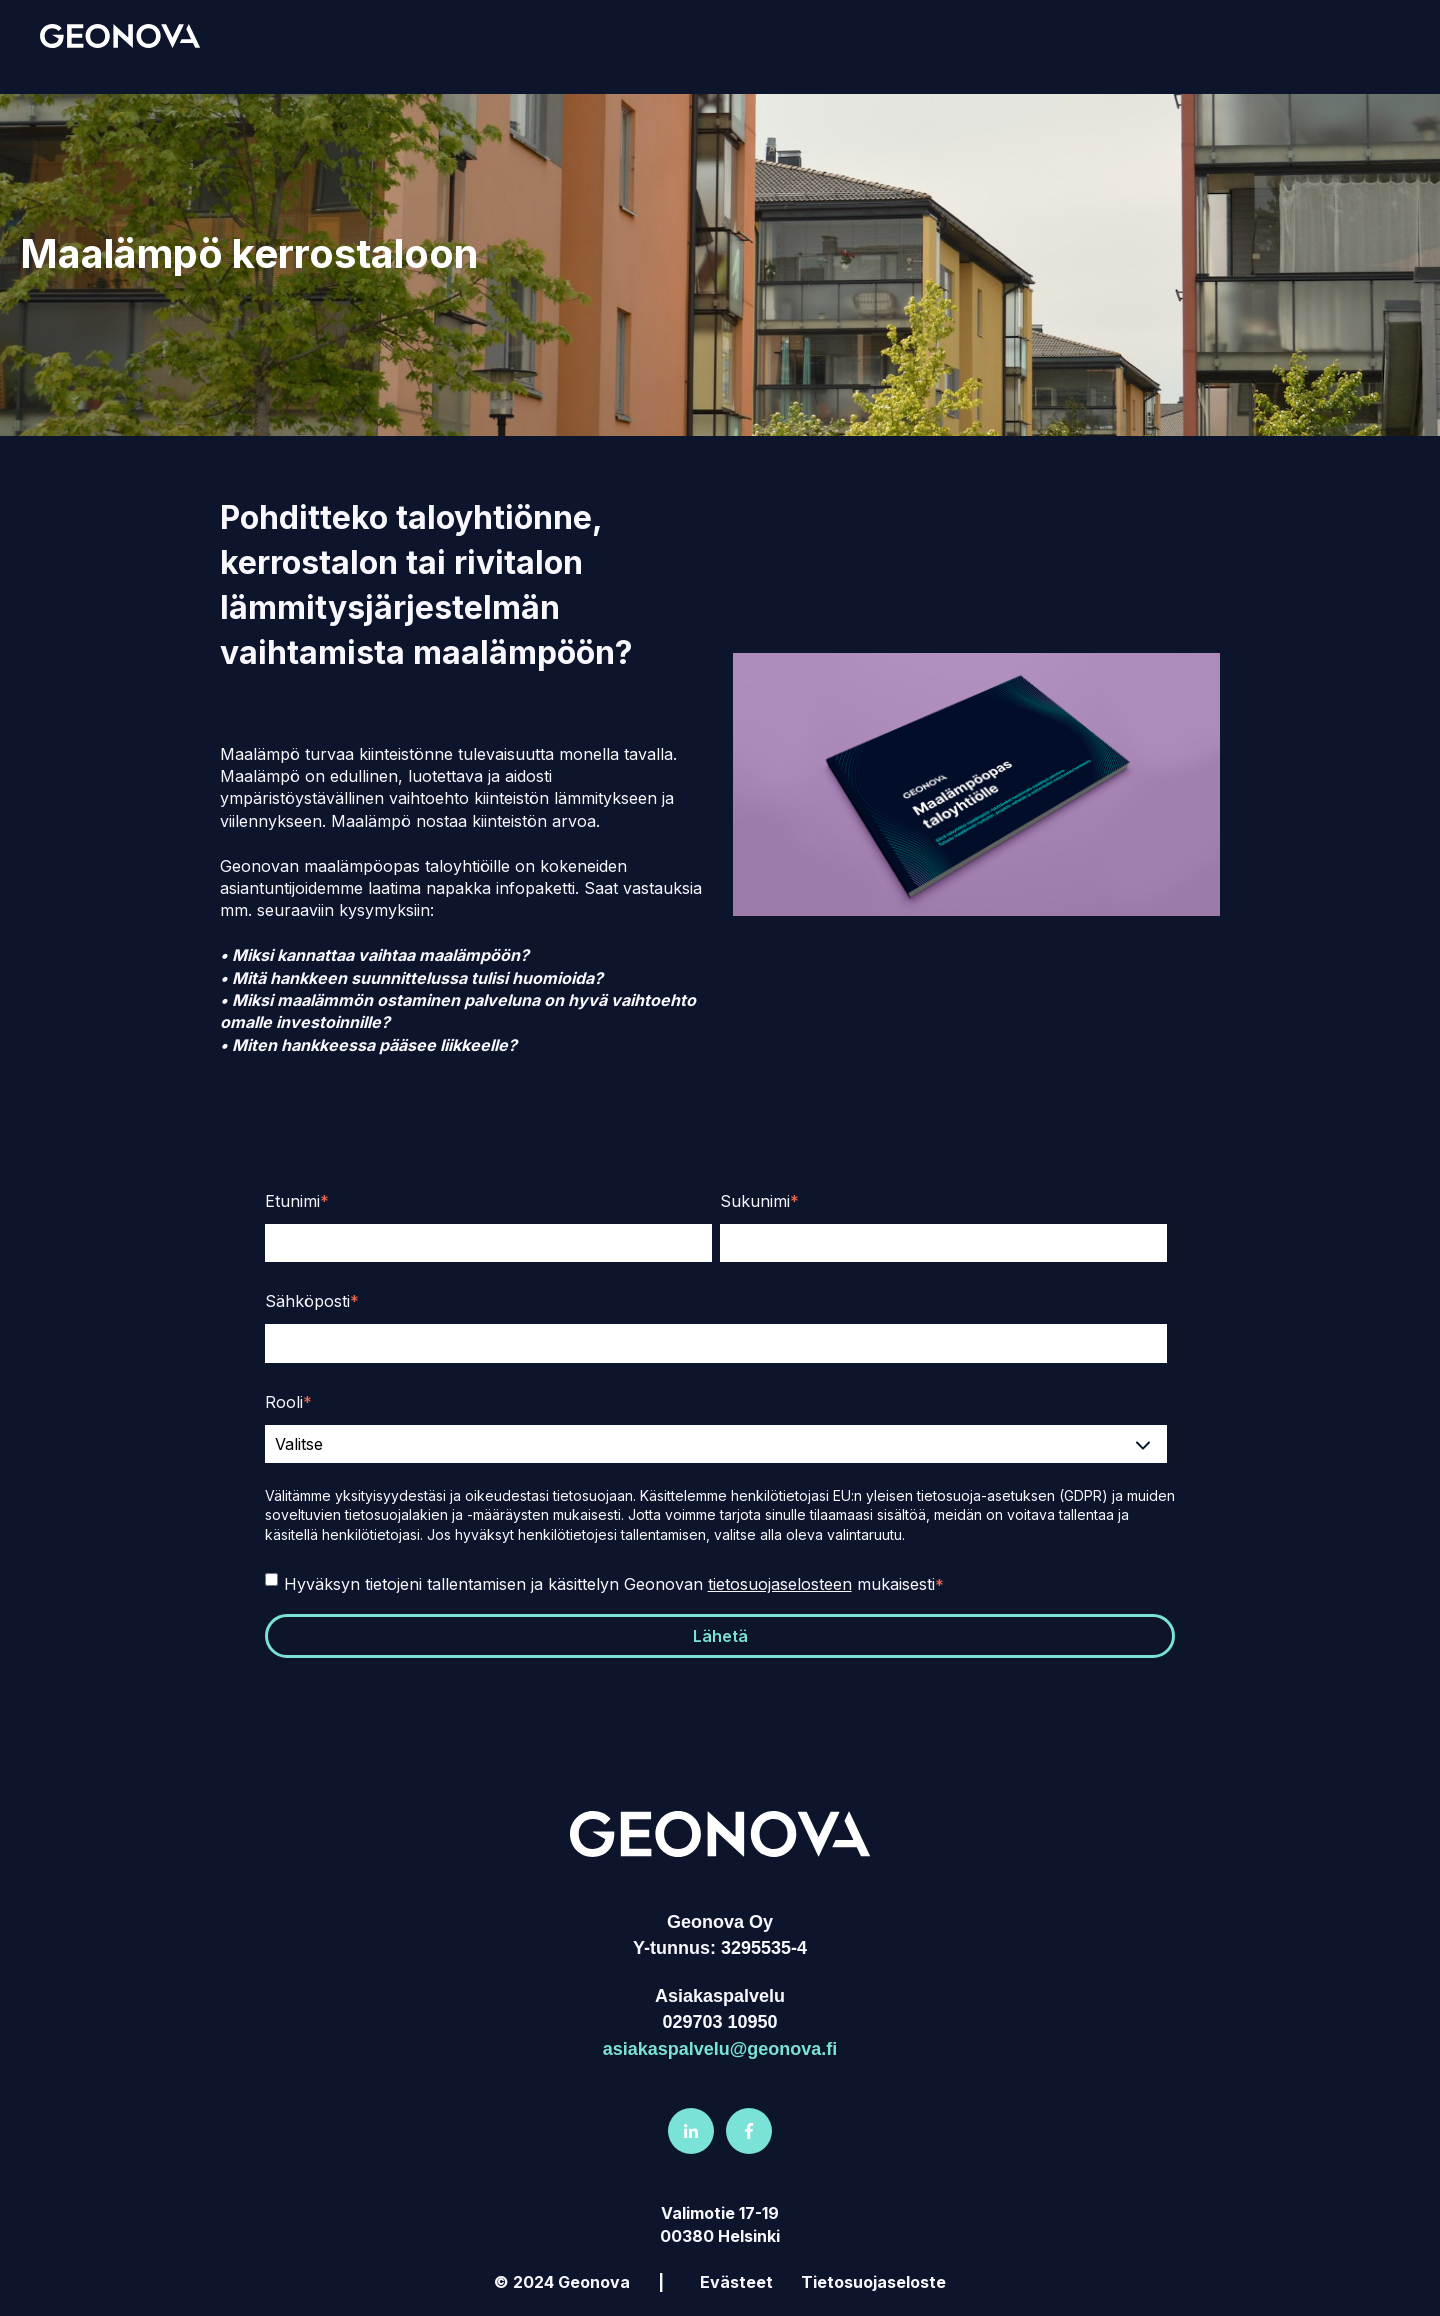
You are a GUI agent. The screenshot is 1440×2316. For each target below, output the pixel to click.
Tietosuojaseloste (873, 2282)
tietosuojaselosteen (780, 1584)
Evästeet (736, 2282)
